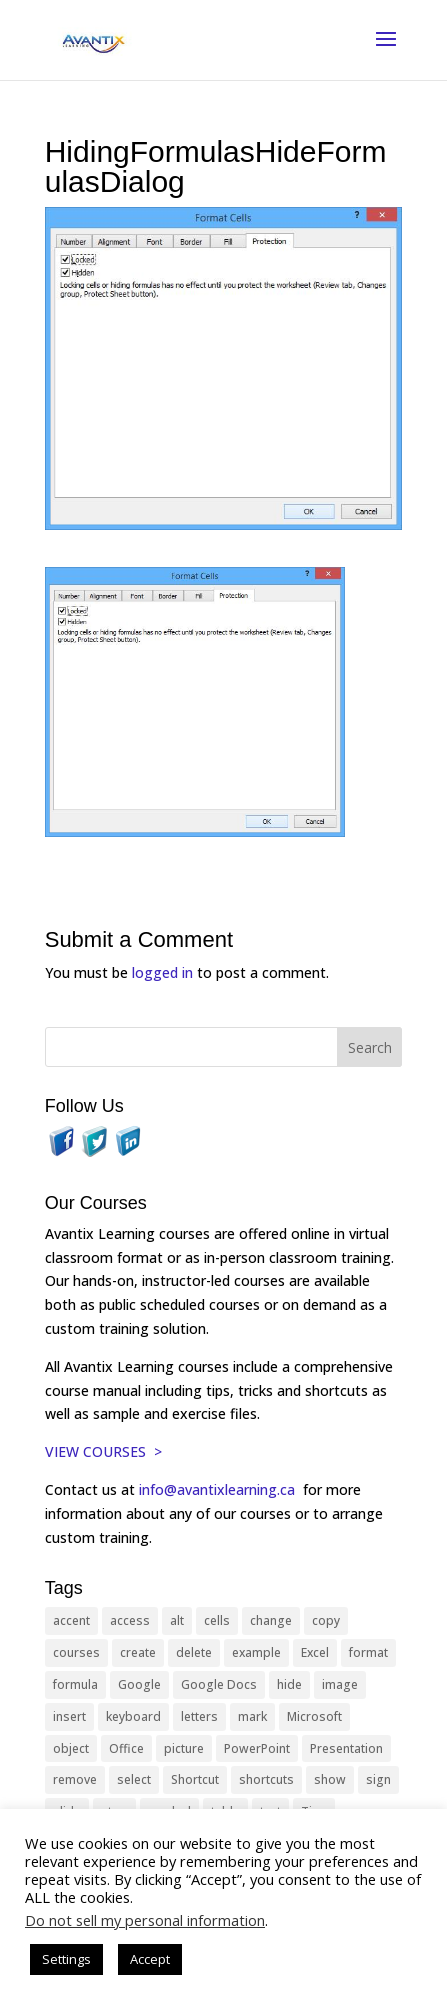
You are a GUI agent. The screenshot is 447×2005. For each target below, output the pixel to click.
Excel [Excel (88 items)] (315, 1652)
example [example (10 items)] (256, 1652)
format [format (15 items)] (368, 1652)
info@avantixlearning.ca (219, 1489)
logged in (162, 972)
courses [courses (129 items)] (76, 1652)
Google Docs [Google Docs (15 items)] (219, 1684)
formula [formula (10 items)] (75, 1684)
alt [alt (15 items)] (177, 1620)
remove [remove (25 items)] (75, 1779)
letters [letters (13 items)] (199, 1716)
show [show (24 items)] (330, 1779)
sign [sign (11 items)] (378, 1779)
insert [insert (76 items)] (69, 1716)
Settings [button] (66, 1959)
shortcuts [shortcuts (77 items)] (266, 1779)
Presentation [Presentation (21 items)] (346, 1748)
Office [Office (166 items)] (126, 1748)
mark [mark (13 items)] (252, 1716)
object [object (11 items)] (71, 1748)
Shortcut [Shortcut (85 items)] (195, 1779)
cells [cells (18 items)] (217, 1620)
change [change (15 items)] (271, 1620)
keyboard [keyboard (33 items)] (133, 1716)
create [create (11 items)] (138, 1652)
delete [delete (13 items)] (194, 1652)
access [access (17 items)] (130, 1620)
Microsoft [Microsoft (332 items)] (314, 1716)
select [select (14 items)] (134, 1779)
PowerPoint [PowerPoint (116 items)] (257, 1748)
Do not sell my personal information (145, 1920)
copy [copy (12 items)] (326, 1620)
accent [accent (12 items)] (71, 1620)
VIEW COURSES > (103, 1451)
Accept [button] (150, 1959)
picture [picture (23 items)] (184, 1748)
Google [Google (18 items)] (139, 1684)
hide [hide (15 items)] (289, 1684)
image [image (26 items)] (340, 1684)
